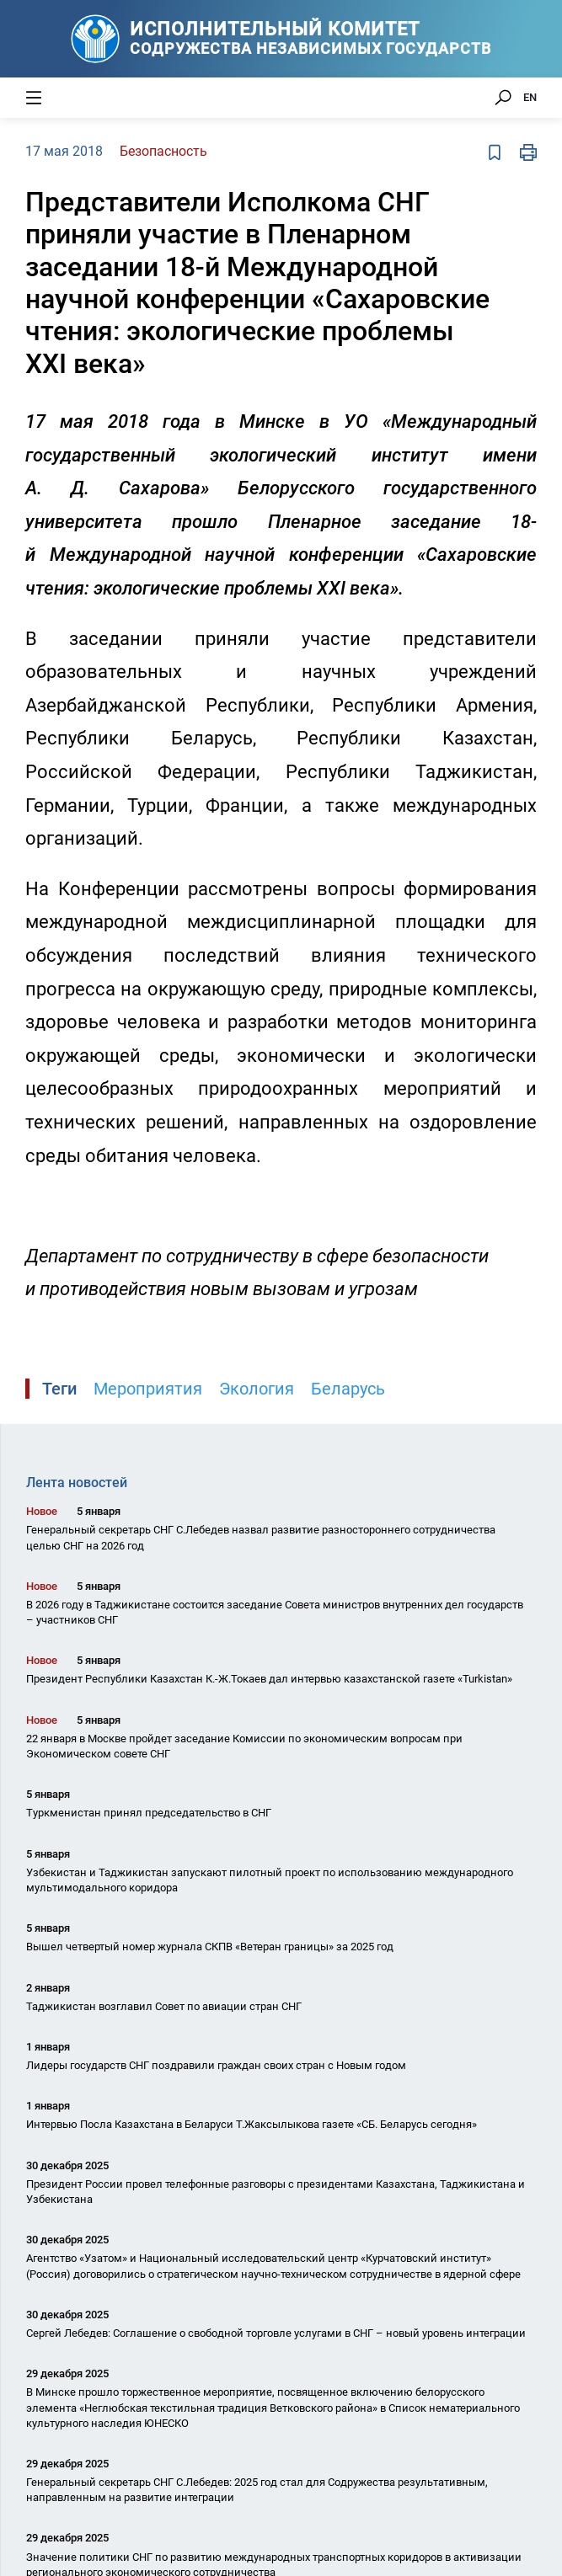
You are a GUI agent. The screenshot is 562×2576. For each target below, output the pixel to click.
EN (530, 97)
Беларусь (348, 1389)
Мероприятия (148, 1389)
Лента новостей (76, 1483)
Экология (256, 1389)
